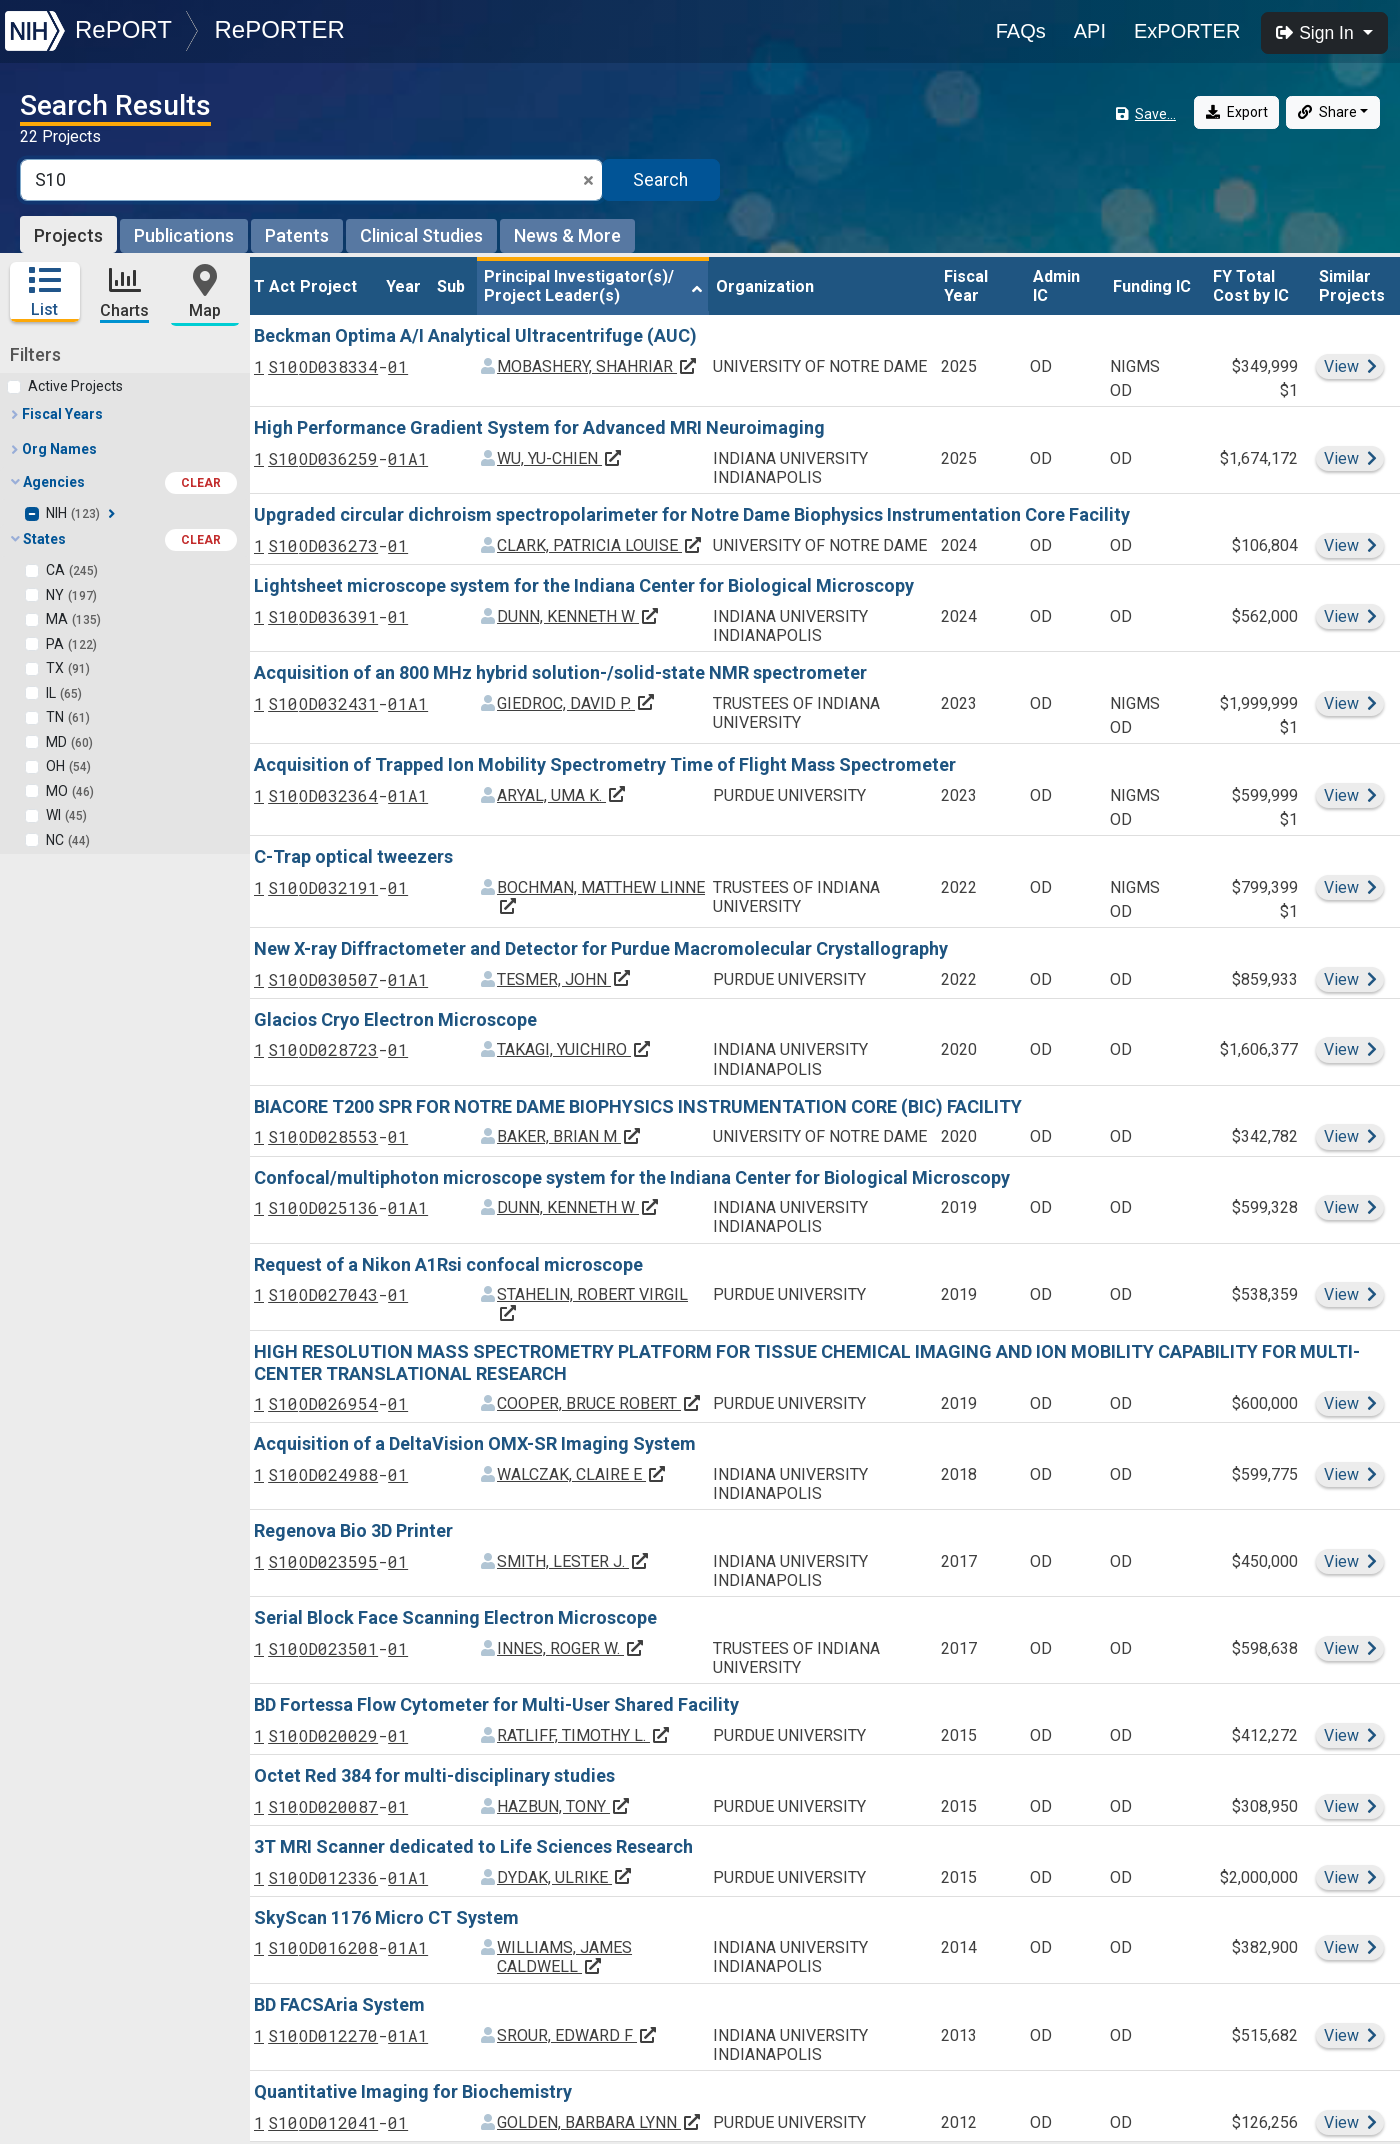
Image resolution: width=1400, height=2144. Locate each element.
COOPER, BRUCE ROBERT (599, 1402)
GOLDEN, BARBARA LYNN (599, 2121)
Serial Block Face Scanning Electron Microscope (455, 1616)
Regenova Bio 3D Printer (353, 1529)
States (124, 539)
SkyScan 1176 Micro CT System (386, 1915)
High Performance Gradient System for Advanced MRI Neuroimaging (539, 426)
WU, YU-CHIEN (560, 457)
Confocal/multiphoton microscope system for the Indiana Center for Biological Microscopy (632, 1175)
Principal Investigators (91, 1808)
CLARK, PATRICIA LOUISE (600, 544)
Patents (297, 235)
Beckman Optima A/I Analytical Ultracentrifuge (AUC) (475, 334)
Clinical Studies (421, 235)
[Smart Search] (311, 180)
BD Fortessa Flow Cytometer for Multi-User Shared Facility (496, 1703)
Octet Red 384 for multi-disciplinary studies (434, 1774)
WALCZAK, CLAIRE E (582, 1473)
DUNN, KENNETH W (578, 614)
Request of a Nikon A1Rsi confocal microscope (448, 1262)
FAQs (1021, 31)
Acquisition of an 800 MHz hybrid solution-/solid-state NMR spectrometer (560, 671)
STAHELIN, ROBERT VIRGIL (592, 1303)
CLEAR (201, 482)
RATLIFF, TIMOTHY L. (584, 1734)
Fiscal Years (56, 413)
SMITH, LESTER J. (573, 1560)
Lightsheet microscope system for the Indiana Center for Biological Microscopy (584, 584)
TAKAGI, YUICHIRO (574, 1048)
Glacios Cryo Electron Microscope (395, 1018)
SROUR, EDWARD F (577, 2034)
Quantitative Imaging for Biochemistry (413, 2090)
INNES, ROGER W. (571, 1647)
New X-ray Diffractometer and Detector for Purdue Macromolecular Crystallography (601, 947)
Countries (48, 1773)
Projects (68, 235)
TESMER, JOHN (564, 977)
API (1090, 31)
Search (660, 180)
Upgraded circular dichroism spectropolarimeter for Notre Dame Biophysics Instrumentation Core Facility (692, 513)
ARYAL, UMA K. (562, 793)
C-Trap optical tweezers (353, 855)
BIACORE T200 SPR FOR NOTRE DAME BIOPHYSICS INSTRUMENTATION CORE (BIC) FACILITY (638, 1104)
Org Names (53, 448)
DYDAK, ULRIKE (565, 1875)
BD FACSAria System (339, 2003)
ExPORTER (1187, 31)
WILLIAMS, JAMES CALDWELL (564, 1956)
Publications (184, 235)
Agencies (124, 482)
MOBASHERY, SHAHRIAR (597, 365)
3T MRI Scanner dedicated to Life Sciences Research (473, 1845)
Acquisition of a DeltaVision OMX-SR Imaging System (475, 1442)
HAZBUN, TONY (564, 1804)
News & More (567, 235)
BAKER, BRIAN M (569, 1135)
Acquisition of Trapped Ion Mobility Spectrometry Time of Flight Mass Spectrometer (605, 763)
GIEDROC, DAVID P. (576, 701)
